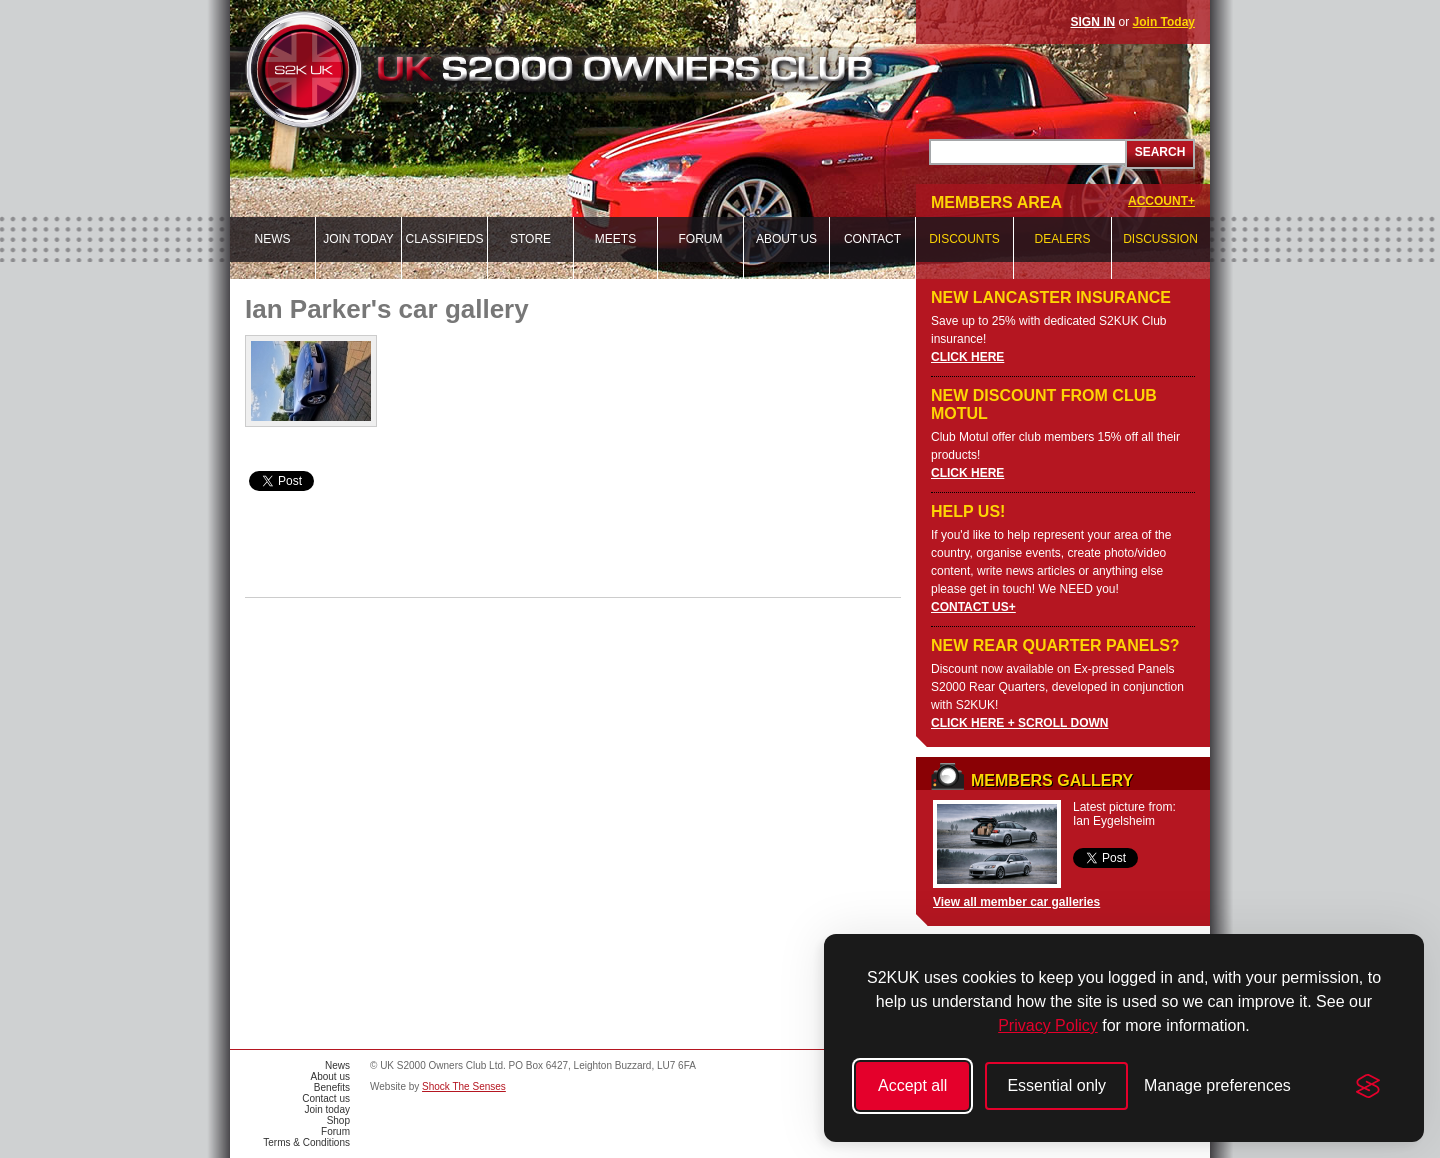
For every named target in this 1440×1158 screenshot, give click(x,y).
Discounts (964, 239)
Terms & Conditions (306, 1142)
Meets (615, 239)
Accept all (912, 1085)
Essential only (1056, 1085)
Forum (701, 239)
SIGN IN (1093, 22)
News (273, 239)
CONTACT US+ (973, 607)
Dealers (1062, 239)
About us (786, 239)
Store (530, 239)
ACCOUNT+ (1161, 201)
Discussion (1160, 239)
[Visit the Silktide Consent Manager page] (1368, 1086)
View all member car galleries (1016, 902)
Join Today (1164, 22)
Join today (358, 239)
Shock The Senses (464, 1086)
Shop (338, 1120)
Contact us (326, 1098)
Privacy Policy (1048, 1025)
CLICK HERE (967, 357)
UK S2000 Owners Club (596, 69)
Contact (872, 239)
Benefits (332, 1087)
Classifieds (444, 239)
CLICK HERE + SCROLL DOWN (1019, 723)
